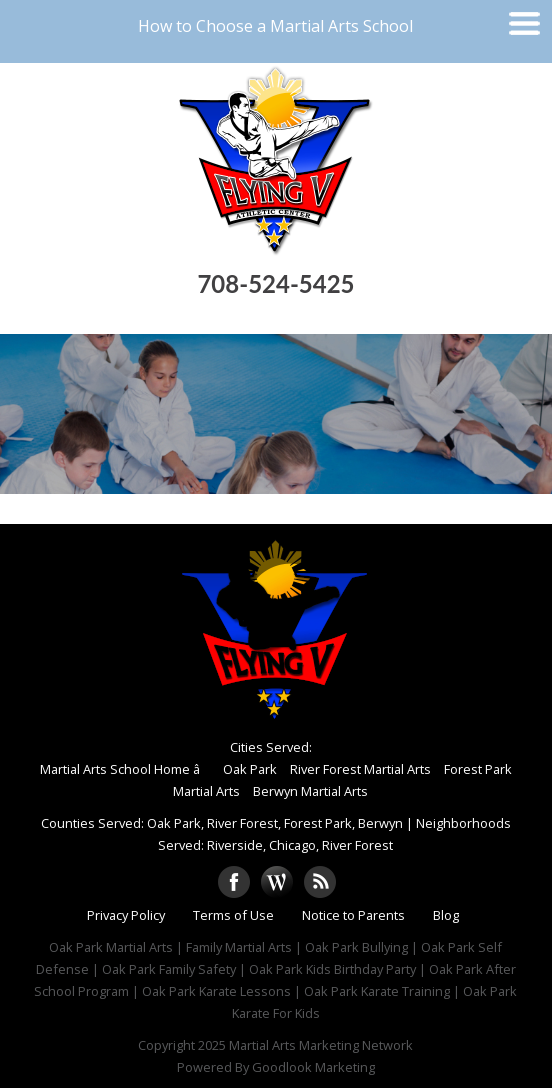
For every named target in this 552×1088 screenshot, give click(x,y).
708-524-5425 (275, 283)
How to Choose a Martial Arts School (275, 26)
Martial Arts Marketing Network (321, 1045)
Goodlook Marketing (313, 1067)
